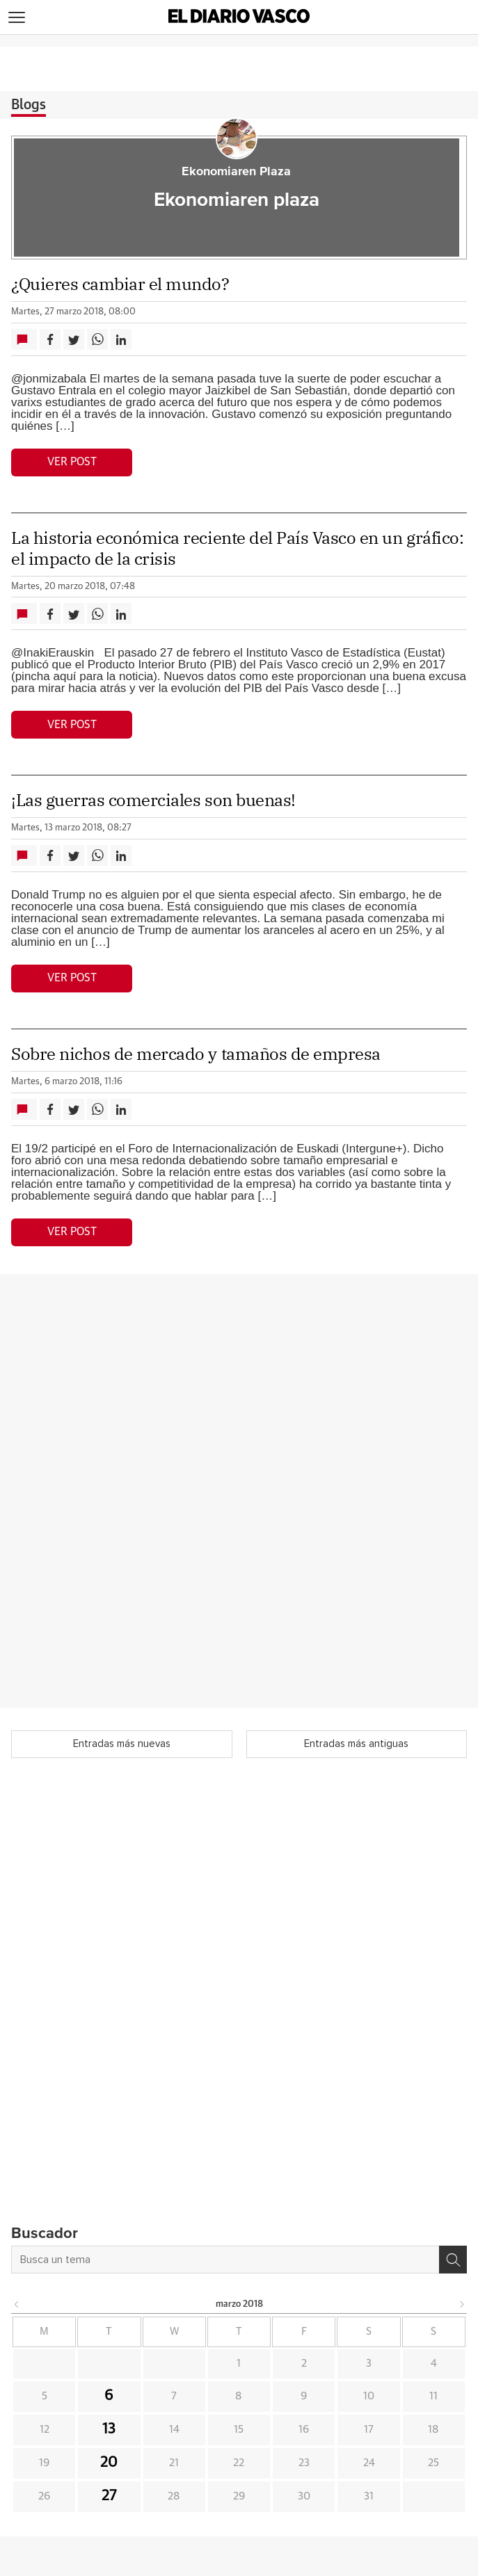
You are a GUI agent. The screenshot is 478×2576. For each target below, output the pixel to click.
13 (108, 2429)
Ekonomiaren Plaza (236, 172)
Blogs (28, 105)
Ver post (72, 461)
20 (109, 2463)
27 (109, 2496)
